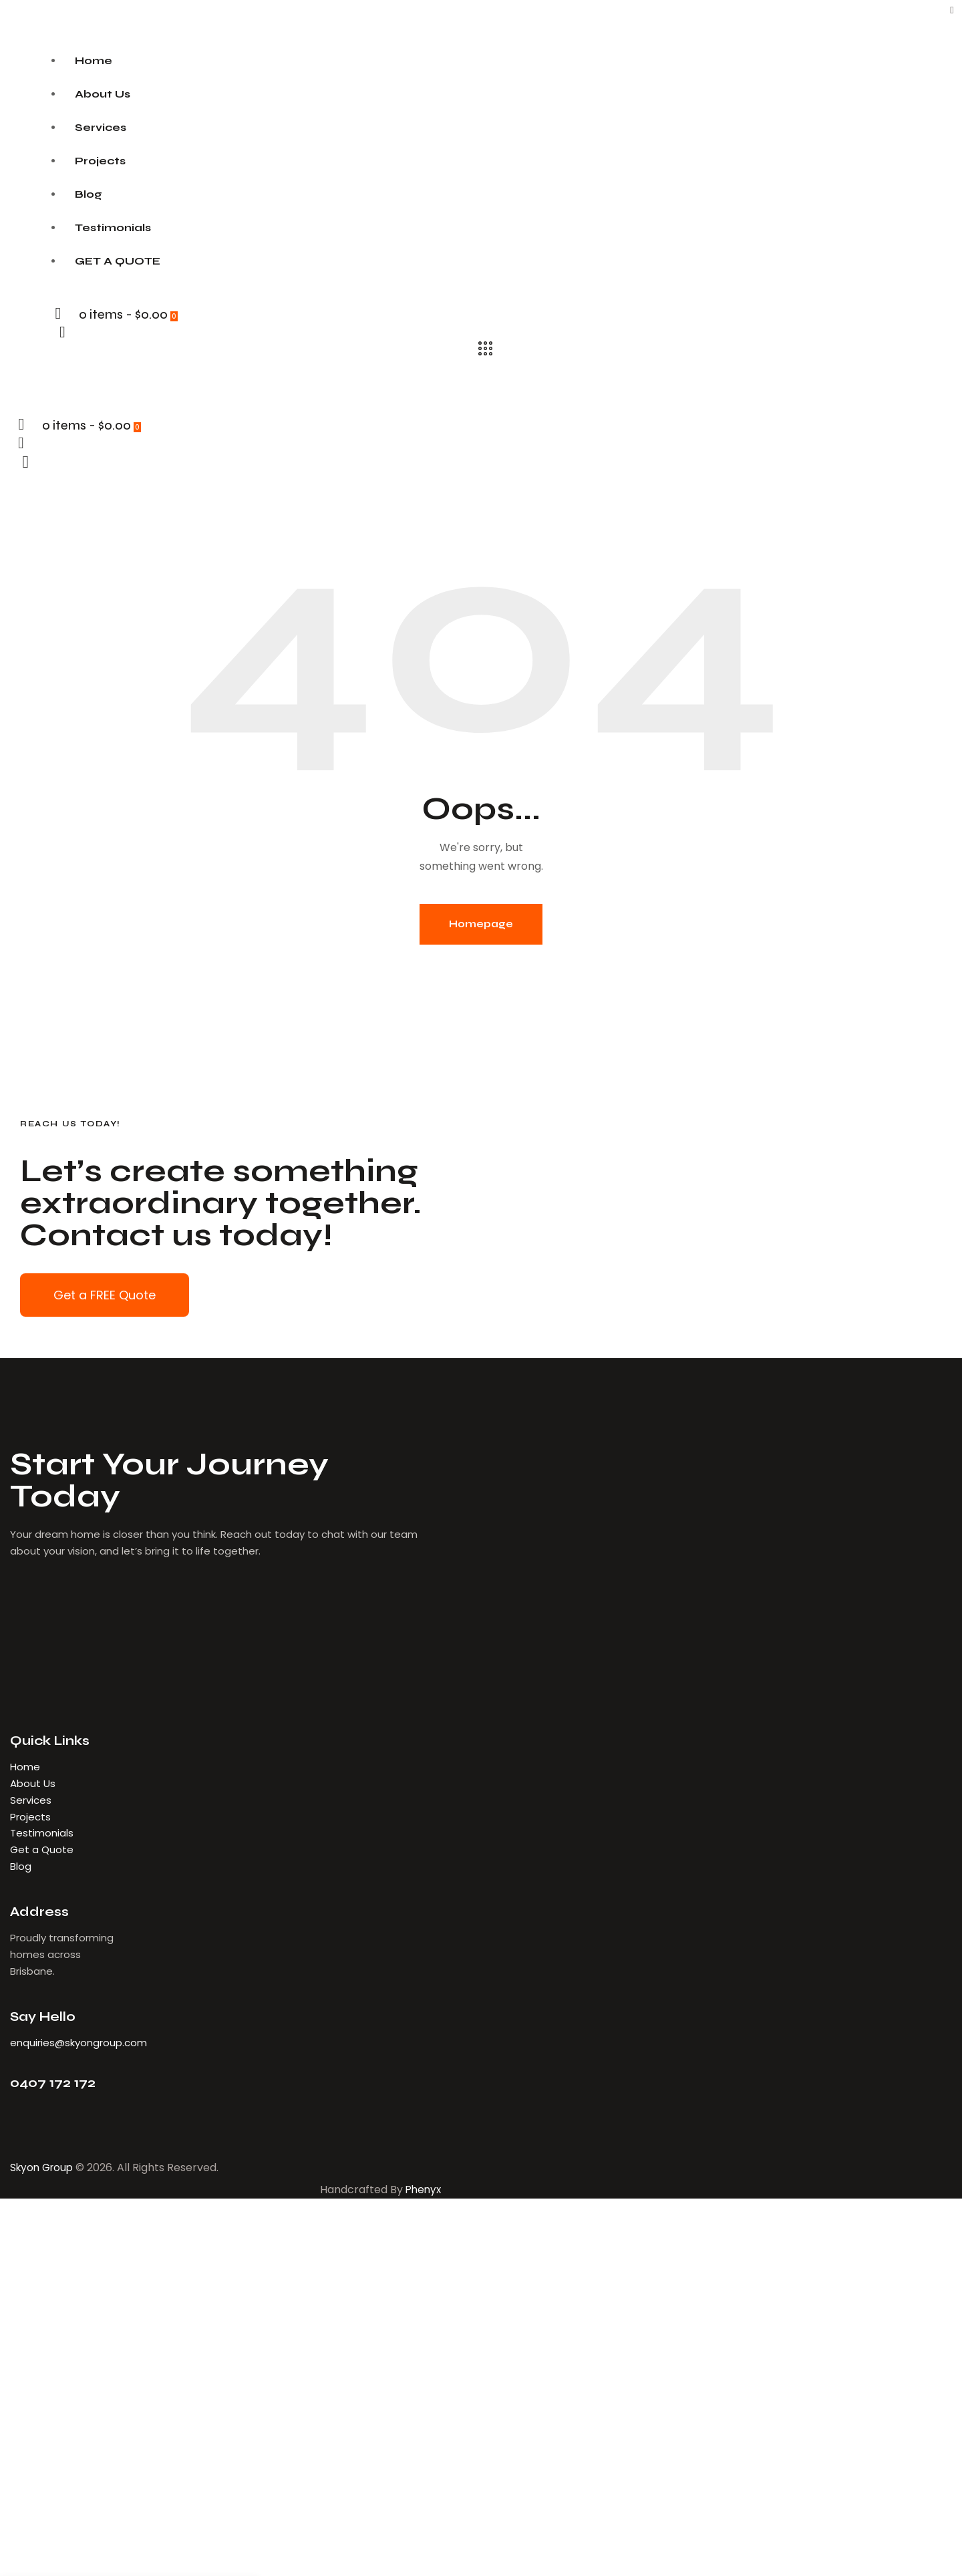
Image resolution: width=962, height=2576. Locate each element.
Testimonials (41, 1833)
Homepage (481, 924)
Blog (20, 1866)
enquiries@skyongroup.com (78, 2043)
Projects (30, 1817)
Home (25, 1767)
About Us (34, 1783)
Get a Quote (41, 1849)
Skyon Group (43, 2167)
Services (30, 1800)
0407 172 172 (53, 2082)
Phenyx (422, 2189)
